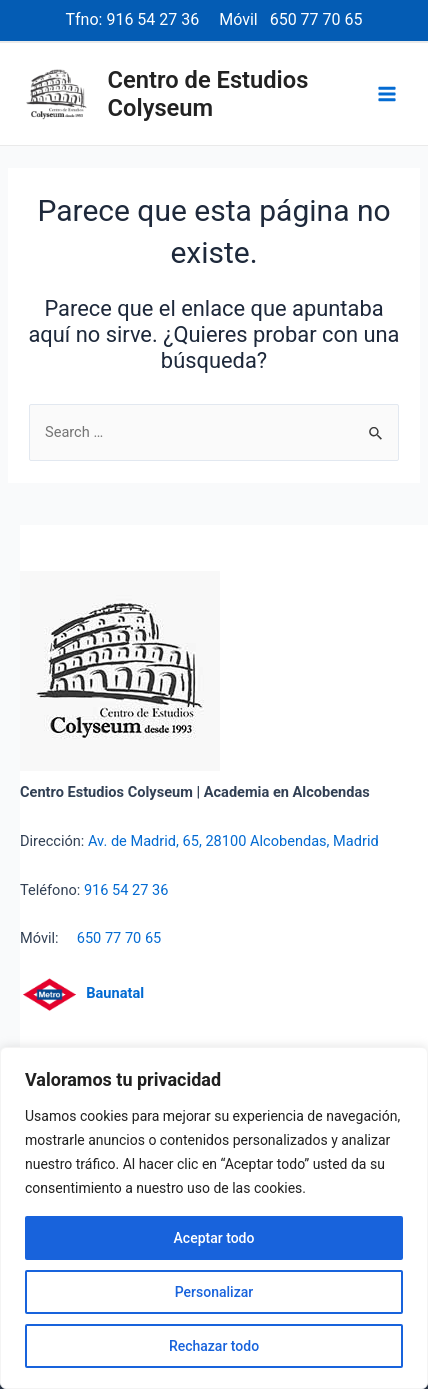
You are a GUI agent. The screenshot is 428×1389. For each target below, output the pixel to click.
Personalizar (214, 1292)
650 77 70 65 (316, 19)
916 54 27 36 (152, 19)
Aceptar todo (214, 1238)
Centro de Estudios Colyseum (208, 94)
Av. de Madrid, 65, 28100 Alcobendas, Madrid (233, 841)
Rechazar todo (214, 1346)
